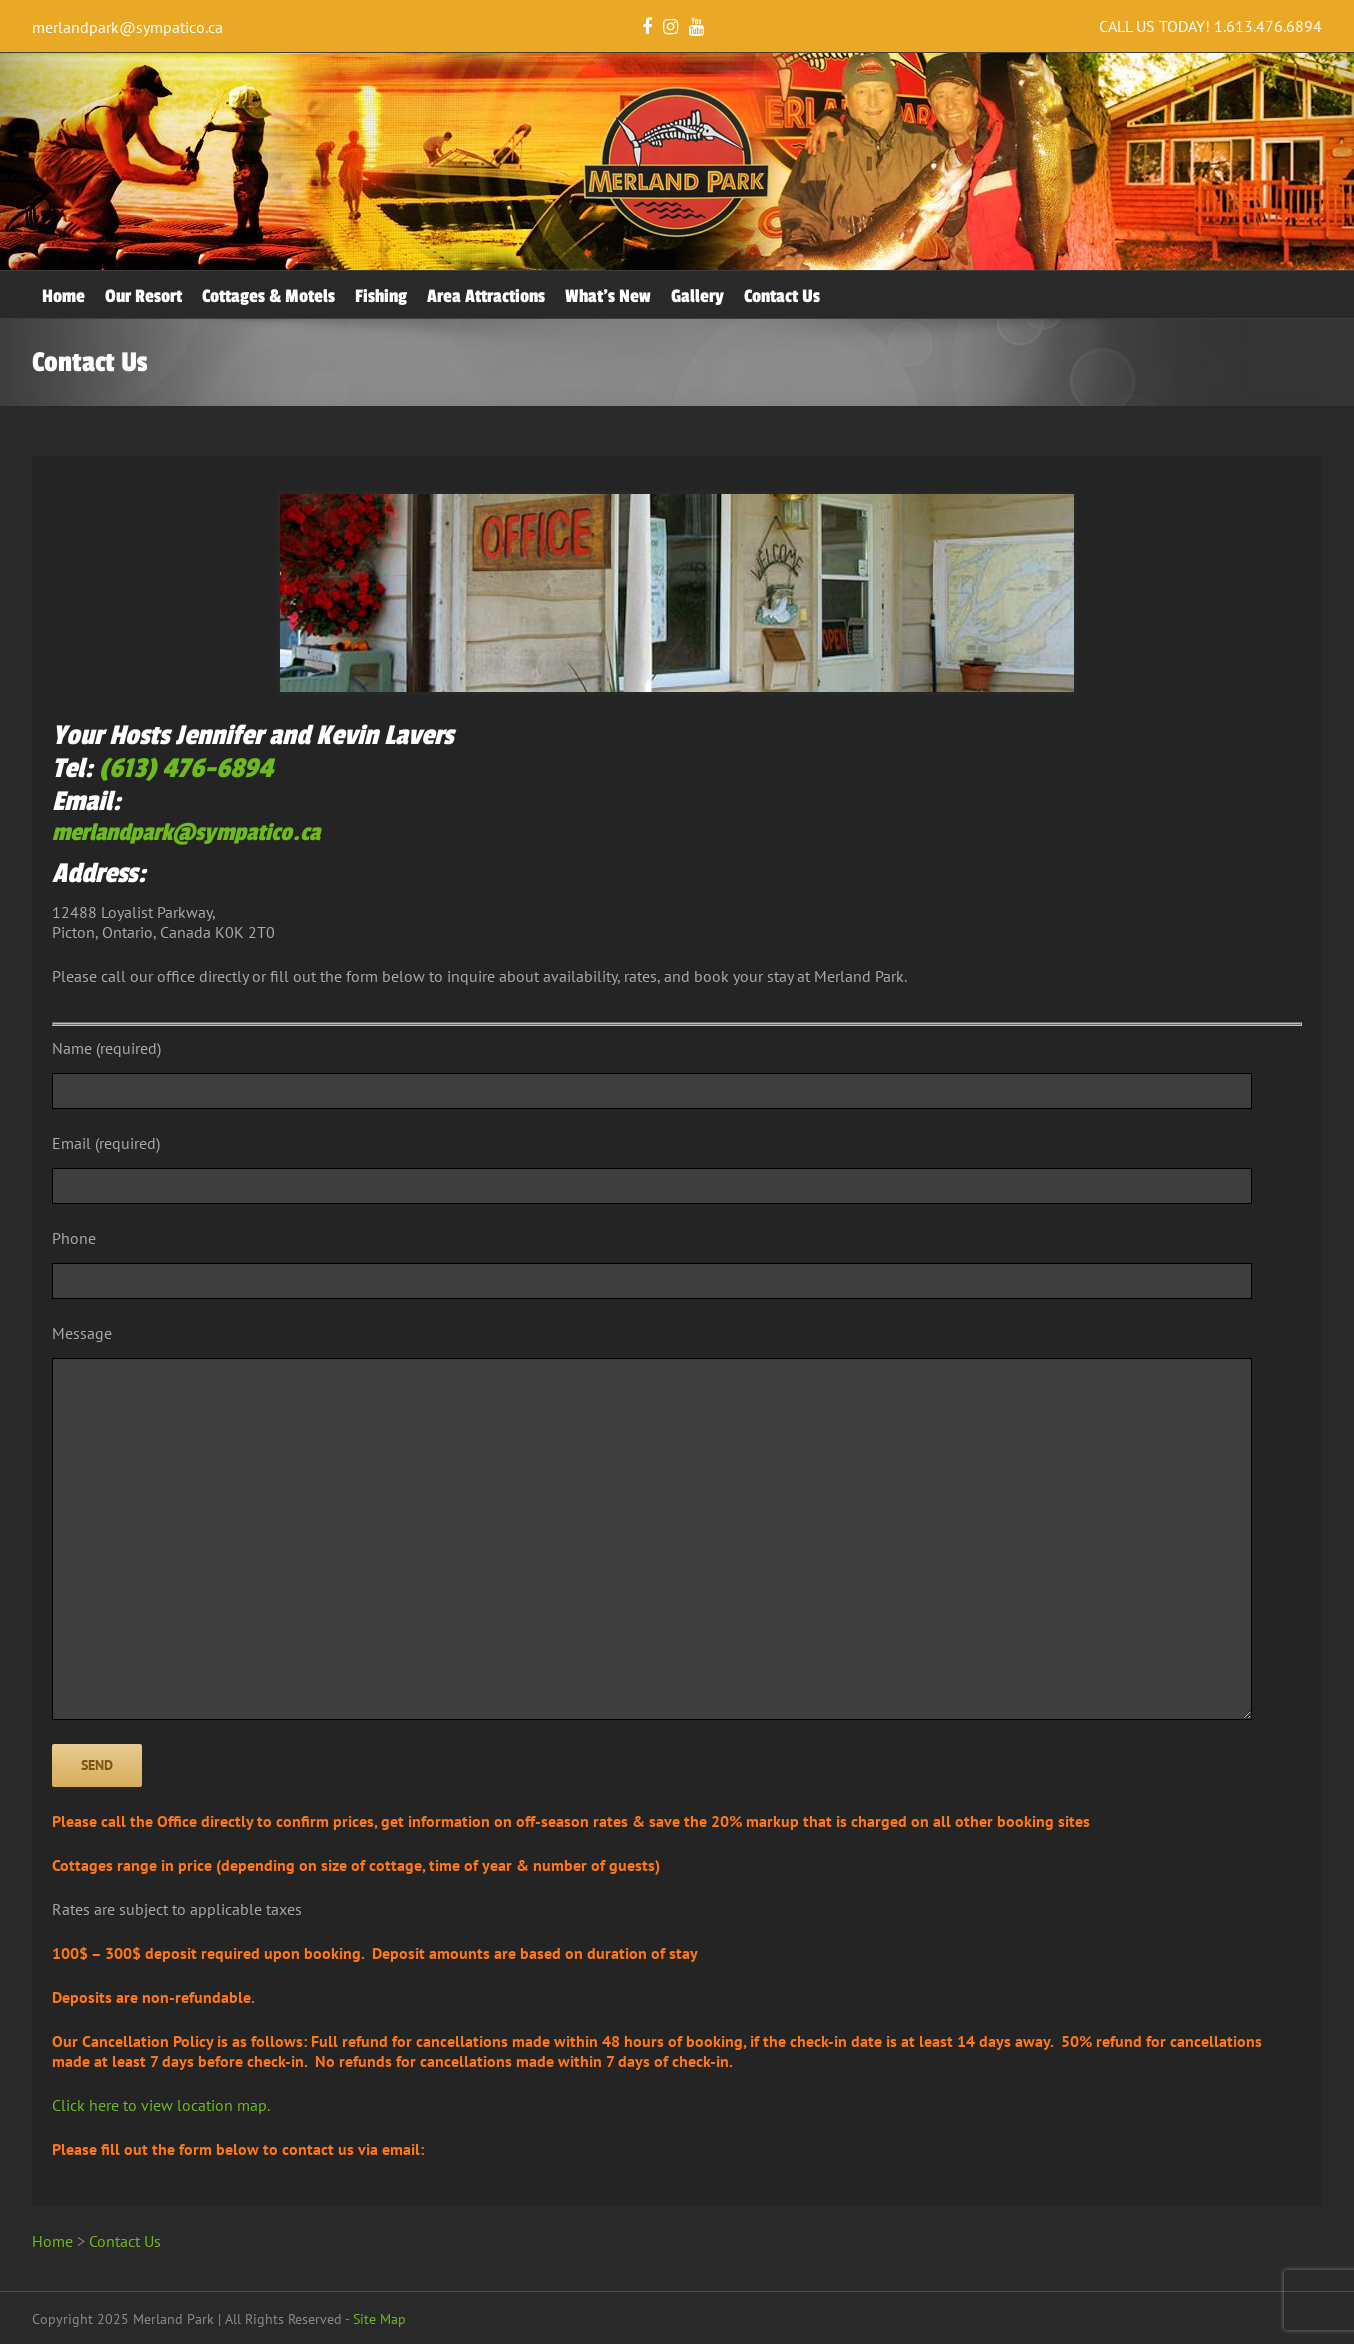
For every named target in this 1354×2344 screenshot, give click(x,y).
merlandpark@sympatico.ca (127, 27)
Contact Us (782, 296)
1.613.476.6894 (1268, 26)
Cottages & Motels (268, 296)
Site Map (379, 2319)
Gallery (697, 296)
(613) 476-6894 (186, 768)
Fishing (381, 296)
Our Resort (143, 296)
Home (63, 296)
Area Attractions (486, 296)
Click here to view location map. (161, 2105)
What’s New (608, 296)
